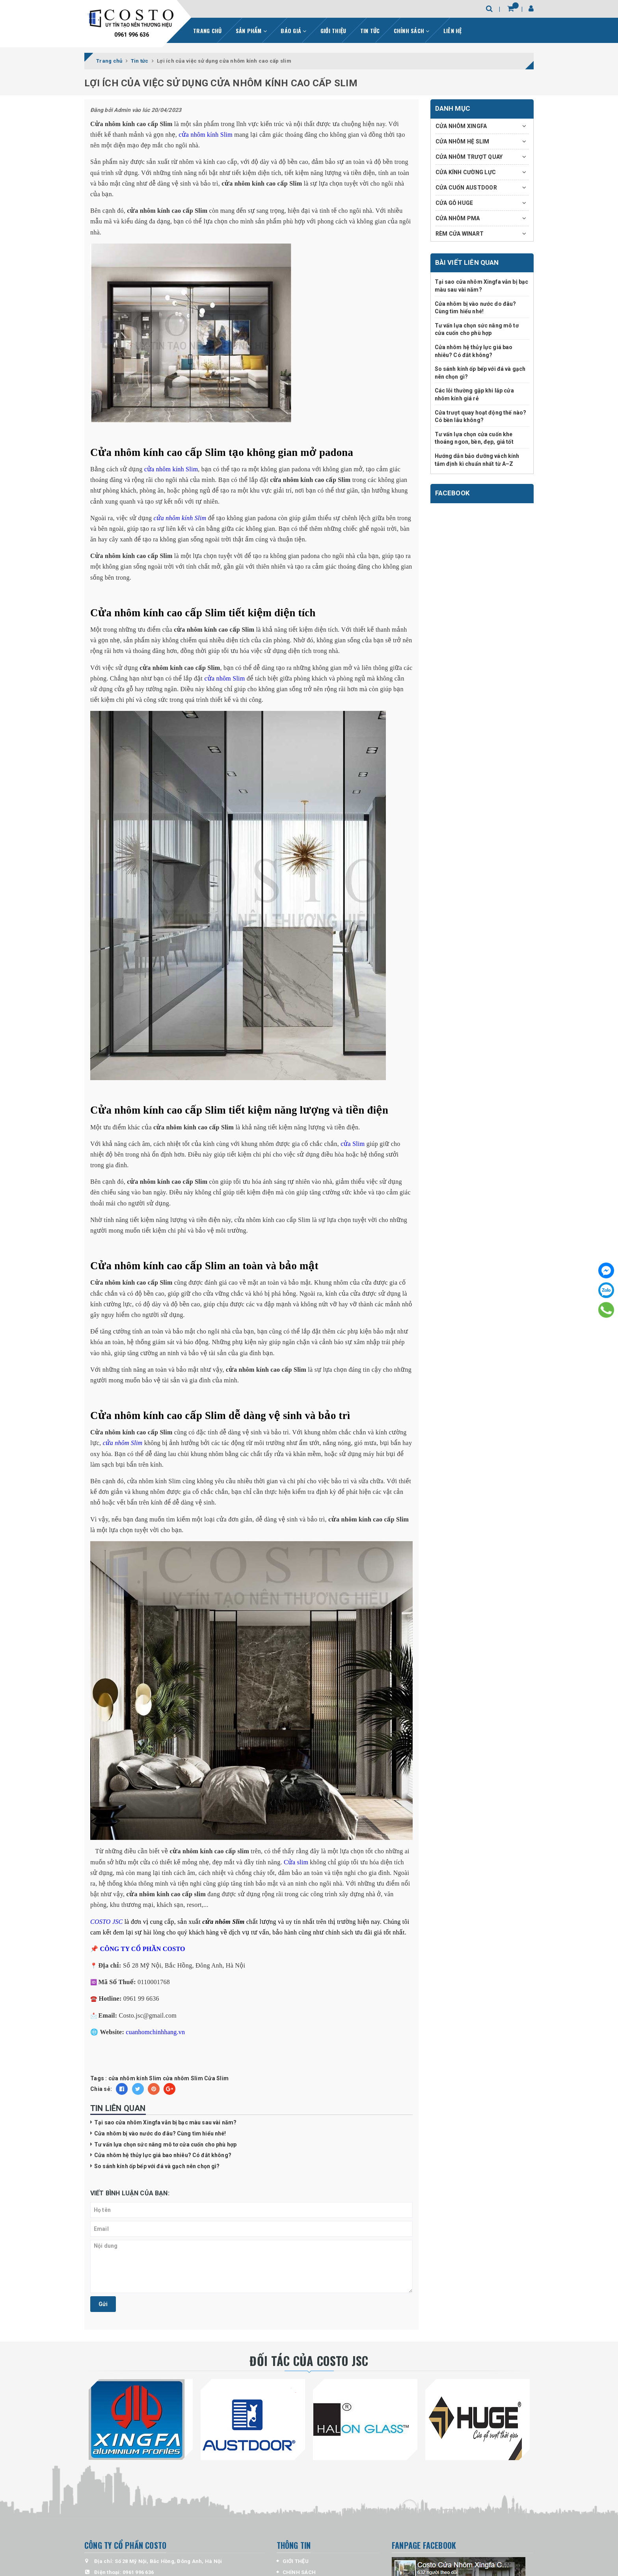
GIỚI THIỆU (333, 30)
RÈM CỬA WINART (460, 234)
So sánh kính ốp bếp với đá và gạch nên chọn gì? (157, 2166)
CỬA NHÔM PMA (458, 218)
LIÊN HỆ (452, 30)
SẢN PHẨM (251, 30)
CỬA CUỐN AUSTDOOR (466, 187)
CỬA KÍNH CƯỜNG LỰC (466, 172)
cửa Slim (353, 1143)
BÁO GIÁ (293, 30)
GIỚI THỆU (296, 2561)
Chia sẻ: (101, 2089)
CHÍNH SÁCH (412, 30)
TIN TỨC (370, 30)
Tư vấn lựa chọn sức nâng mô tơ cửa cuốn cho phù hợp (165, 2144)
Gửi (103, 2304)
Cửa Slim (216, 2078)
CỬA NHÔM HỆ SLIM (463, 141)
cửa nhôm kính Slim (205, 134)
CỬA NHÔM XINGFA (461, 126)
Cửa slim (296, 1862)
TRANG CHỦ (207, 30)
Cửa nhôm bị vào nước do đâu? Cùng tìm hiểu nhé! (160, 2133)
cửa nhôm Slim (225, 678)
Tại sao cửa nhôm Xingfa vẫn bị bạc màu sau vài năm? (165, 2122)
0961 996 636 (131, 35)
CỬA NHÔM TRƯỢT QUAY (469, 157)
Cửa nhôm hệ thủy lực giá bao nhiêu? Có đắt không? (162, 2155)
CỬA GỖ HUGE (454, 203)
